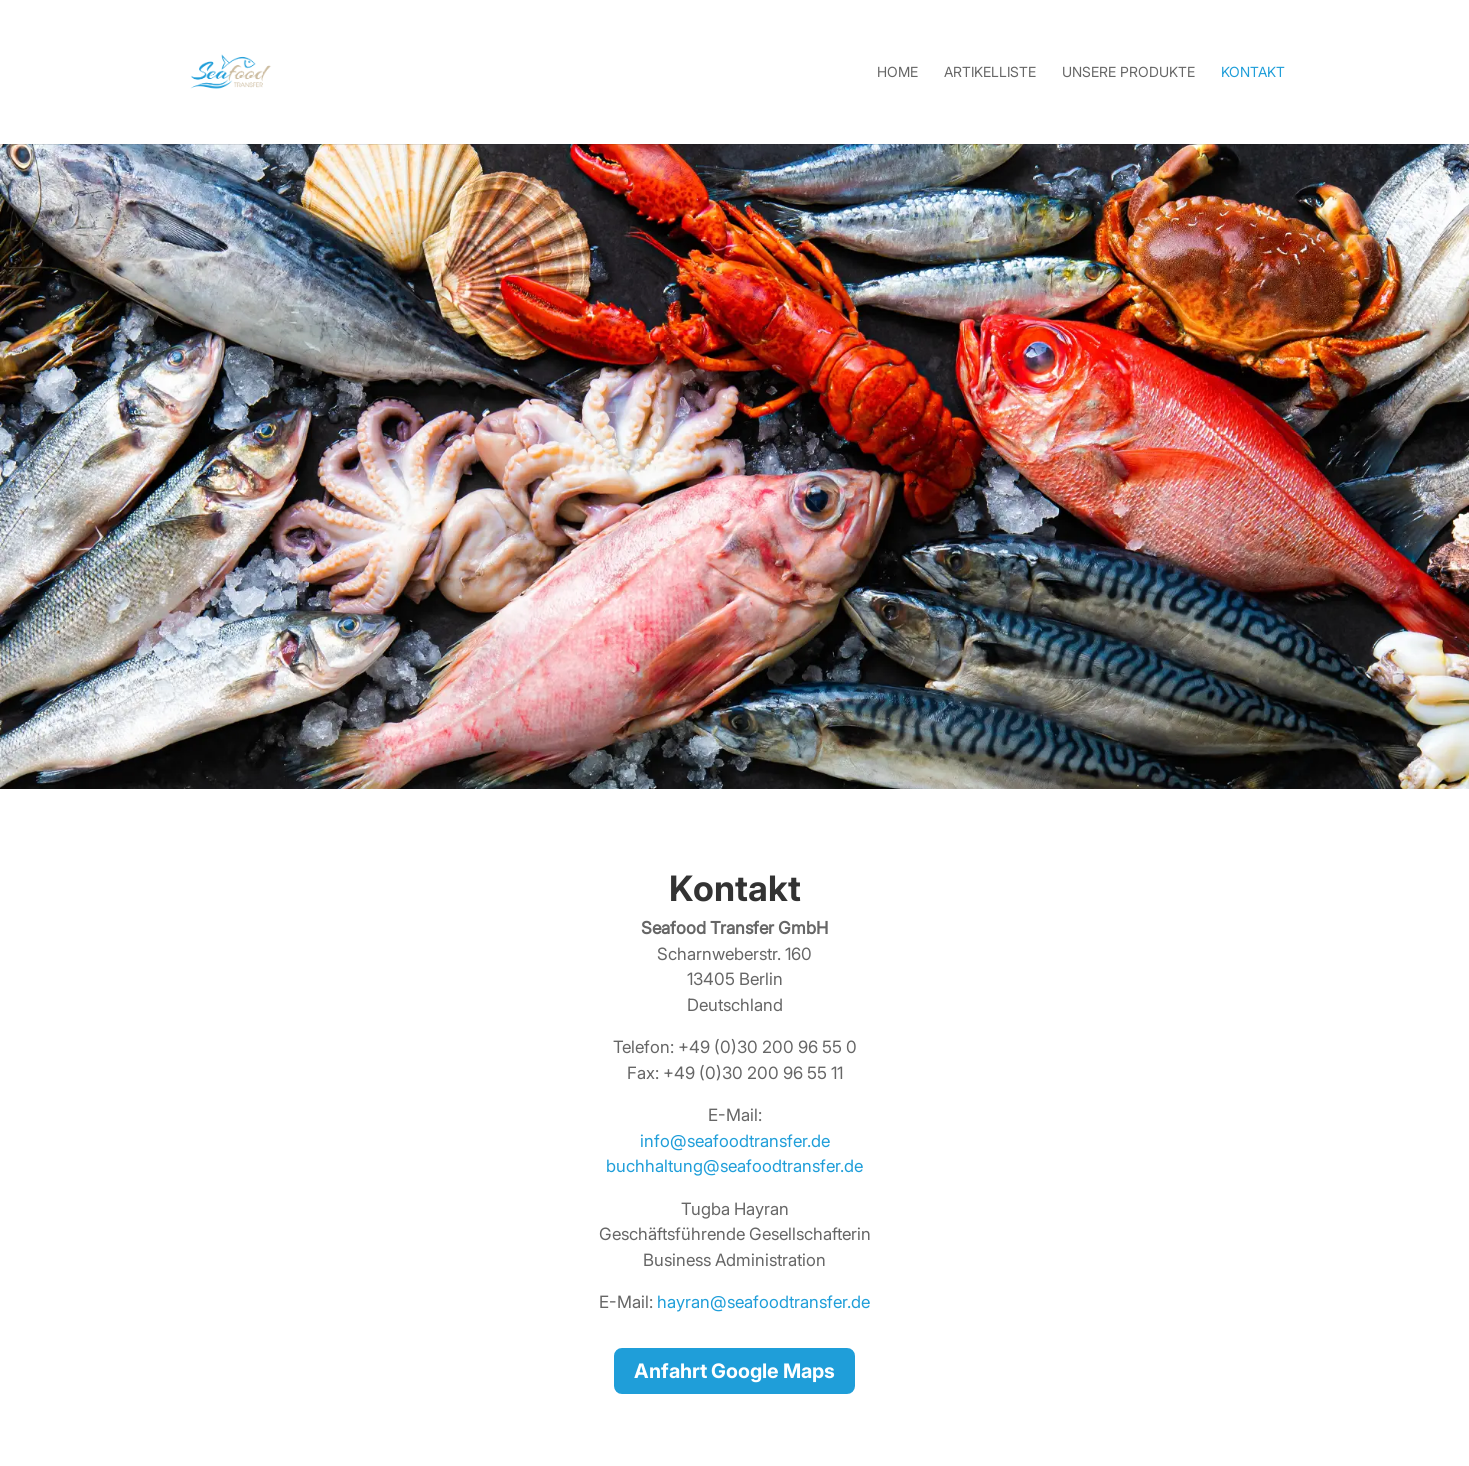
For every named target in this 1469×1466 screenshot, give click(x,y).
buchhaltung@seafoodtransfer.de (734, 1166)
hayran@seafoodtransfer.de (763, 1302)
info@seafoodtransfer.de (735, 1141)
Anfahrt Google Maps (734, 1371)
